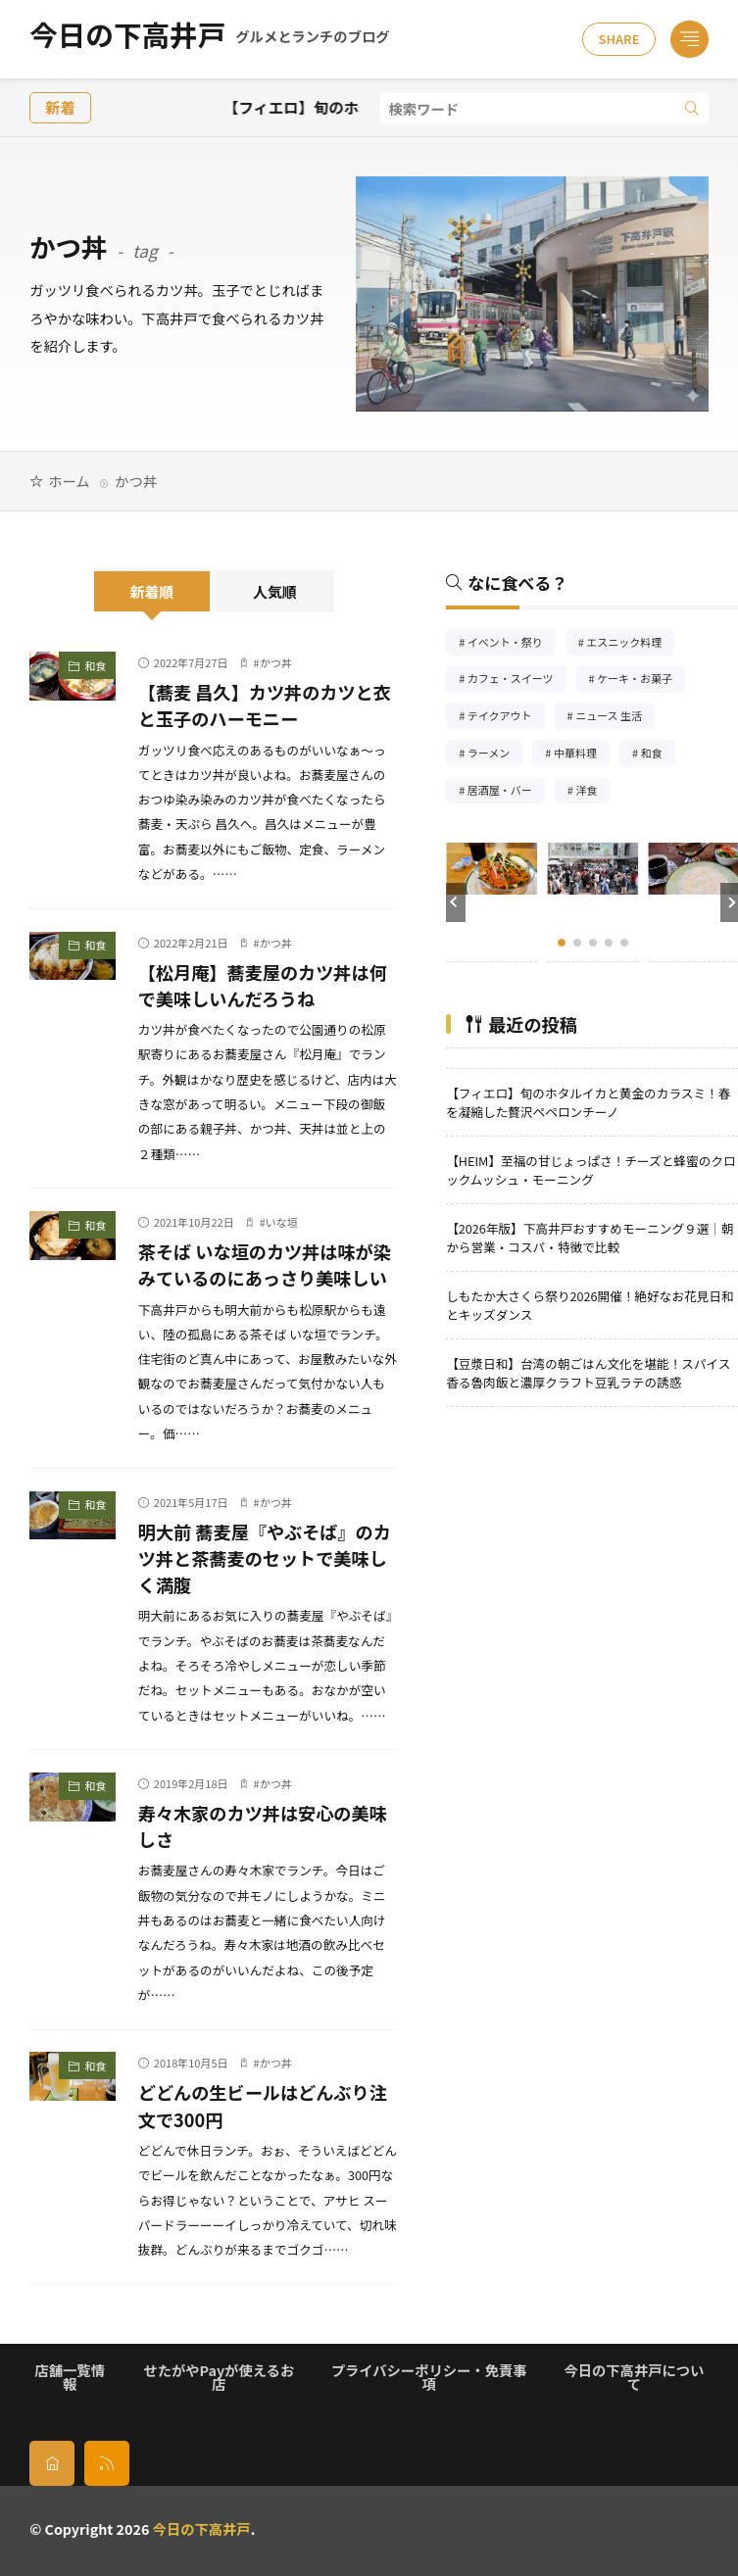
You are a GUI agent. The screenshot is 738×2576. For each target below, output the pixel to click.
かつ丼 (276, 662)
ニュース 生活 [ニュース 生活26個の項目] (615, 717)
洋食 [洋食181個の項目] (592, 792)
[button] (456, 902)
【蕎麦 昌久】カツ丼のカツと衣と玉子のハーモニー (264, 705)
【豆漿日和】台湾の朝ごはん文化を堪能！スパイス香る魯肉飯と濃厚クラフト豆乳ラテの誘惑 (588, 1372)
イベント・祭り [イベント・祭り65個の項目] (511, 644)
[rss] (106, 2463)
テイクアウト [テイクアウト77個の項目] (506, 717)
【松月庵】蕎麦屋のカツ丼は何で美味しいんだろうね (262, 985)
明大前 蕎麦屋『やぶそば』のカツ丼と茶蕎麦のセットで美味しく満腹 (264, 1558)
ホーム (68, 480)
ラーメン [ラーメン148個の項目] (495, 755)
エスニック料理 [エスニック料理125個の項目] (630, 644)
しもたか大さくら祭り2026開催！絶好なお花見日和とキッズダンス (590, 1305)
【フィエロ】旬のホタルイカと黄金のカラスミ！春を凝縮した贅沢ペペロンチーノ (588, 1102)
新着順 (152, 591)
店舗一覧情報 (69, 2376)
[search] (692, 108)
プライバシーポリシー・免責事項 (429, 2376)
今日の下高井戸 (209, 39)
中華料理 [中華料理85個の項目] (582, 755)
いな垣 (282, 1222)
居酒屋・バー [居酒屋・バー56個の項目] (506, 792)
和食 (95, 665)
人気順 (275, 591)
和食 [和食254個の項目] (658, 755)
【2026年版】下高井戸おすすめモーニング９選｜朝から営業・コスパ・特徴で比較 (590, 1237)
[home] (51, 2463)
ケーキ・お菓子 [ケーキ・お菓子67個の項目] (641, 680)
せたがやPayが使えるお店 (218, 2376)
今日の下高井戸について (634, 2376)
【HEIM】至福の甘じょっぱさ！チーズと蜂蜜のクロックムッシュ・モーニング (590, 1170)
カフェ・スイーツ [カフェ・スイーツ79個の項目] (516, 680)
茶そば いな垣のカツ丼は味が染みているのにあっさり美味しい (264, 1264)
